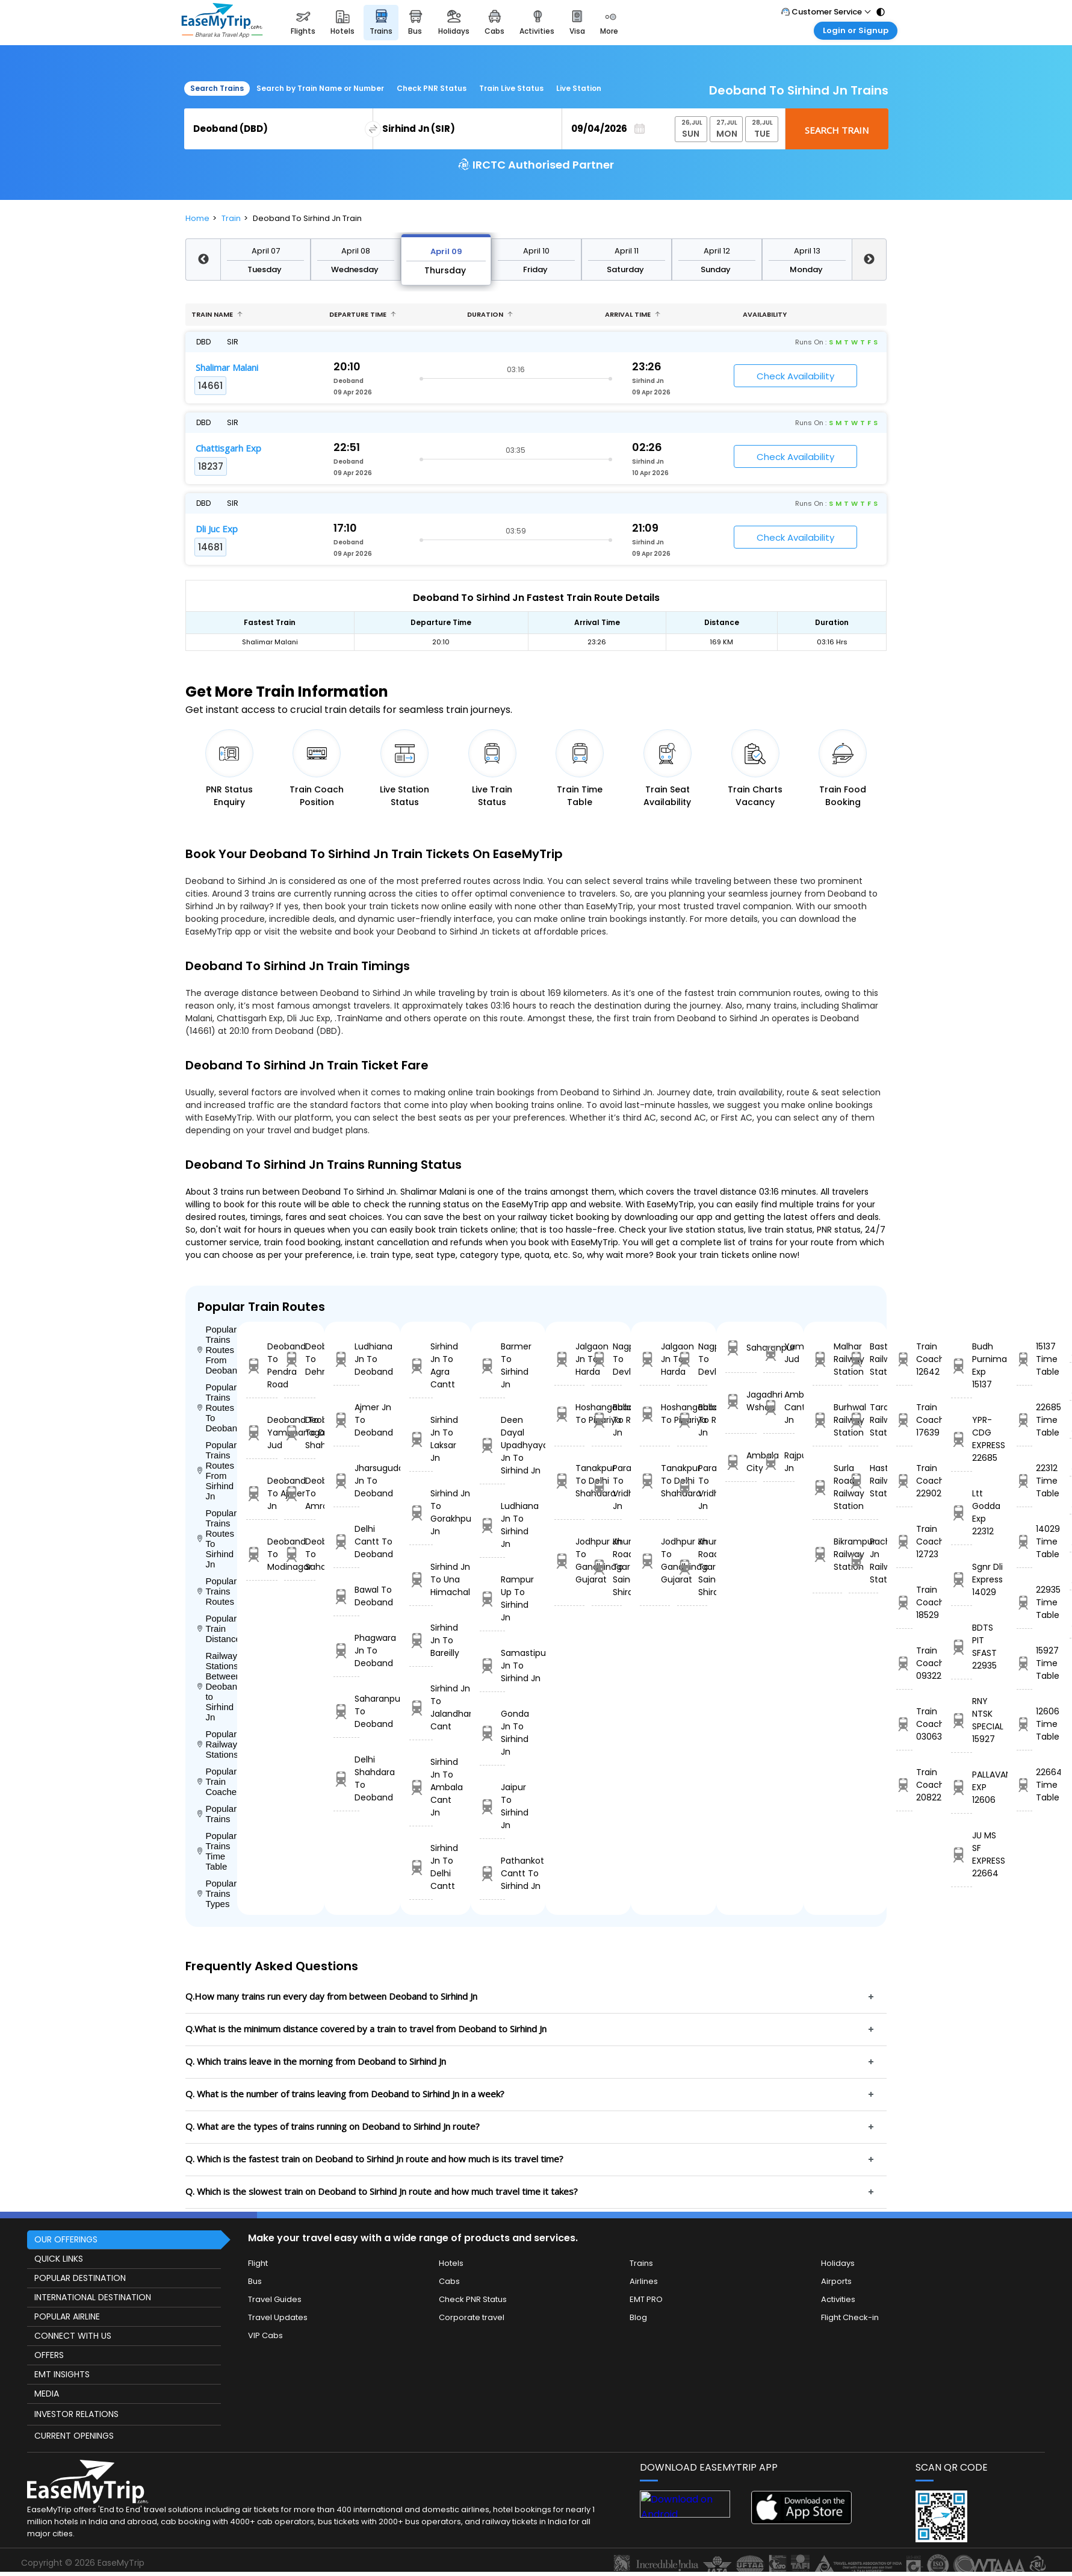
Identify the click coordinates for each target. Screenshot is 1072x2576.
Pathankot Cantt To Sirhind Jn (492, 1873)
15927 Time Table (1024, 1663)
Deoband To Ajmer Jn (261, 1493)
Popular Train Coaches (217, 1781)
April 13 (807, 251)
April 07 (266, 251)
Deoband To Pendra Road (261, 1365)
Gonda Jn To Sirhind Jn (492, 1733)
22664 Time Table (1024, 1784)
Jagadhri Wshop (741, 1401)
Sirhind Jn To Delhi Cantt (421, 1867)
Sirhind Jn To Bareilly (421, 1640)
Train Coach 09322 (904, 1663)
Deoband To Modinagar (261, 1554)
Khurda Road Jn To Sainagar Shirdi (607, 1566)
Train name (217, 314)
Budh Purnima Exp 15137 (962, 1365)
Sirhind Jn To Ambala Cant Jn (421, 1787)
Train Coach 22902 (904, 1480)
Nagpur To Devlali (607, 1359)
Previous (202, 259)
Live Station (578, 88)
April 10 (536, 251)
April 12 (717, 251)
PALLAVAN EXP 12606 (962, 1787)
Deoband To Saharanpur (299, 1554)
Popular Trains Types (217, 1893)
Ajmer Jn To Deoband (346, 1420)
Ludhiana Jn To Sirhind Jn (492, 1525)
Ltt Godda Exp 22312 (962, 1512)
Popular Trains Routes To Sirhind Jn (217, 1538)
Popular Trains (217, 1813)
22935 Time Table (1024, 1602)
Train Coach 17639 (904, 1420)
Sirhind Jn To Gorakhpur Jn (421, 1512)
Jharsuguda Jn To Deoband (346, 1480)
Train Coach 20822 (904, 1784)
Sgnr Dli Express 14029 (962, 1579)
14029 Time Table (1024, 1541)
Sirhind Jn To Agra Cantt (421, 1365)
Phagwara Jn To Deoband (346, 1650)
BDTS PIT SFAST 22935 (962, 1647)
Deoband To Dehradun (299, 1359)
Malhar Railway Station (827, 1359)
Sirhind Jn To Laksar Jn (421, 1439)
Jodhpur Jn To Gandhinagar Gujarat (569, 1560)
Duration (490, 314)
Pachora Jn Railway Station (863, 1560)
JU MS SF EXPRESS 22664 (962, 1854)
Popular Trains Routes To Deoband (217, 1407)
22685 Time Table (1024, 1420)
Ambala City (741, 1461)
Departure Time (362, 314)
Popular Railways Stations (217, 1744)
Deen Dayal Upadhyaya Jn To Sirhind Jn (492, 1445)
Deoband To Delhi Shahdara (299, 1432)
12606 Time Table (1024, 1724)
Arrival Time (632, 314)
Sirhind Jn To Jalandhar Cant (421, 1707)
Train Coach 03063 (904, 1724)
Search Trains (217, 88)
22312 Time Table (1024, 1480)
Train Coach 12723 (904, 1541)
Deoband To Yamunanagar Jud (261, 1432)
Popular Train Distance (217, 1628)
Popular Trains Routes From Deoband (217, 1349)
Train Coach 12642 (904, 1359)
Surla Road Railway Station (827, 1487)
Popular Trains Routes (217, 1591)
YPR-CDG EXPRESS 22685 (962, 1439)
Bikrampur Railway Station (827, 1554)
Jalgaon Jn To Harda (569, 1359)
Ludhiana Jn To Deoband (346, 1359)
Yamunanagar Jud (779, 1352)
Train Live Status (511, 88)
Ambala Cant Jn (779, 1407)
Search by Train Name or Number (320, 88)
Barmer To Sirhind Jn (492, 1365)
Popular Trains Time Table (217, 1851)
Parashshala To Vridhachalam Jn (607, 1487)
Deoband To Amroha (299, 1493)
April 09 (446, 251)
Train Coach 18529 (904, 1602)
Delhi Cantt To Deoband (346, 1541)
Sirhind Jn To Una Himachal (421, 1579)
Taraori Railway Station (863, 1420)
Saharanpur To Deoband (346, 1711)
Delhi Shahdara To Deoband (346, 1778)
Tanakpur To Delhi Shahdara (569, 1480)
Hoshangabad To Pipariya (569, 1413)
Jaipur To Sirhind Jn (492, 1806)
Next (869, 259)
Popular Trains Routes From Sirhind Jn (217, 1470)
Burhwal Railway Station (827, 1420)
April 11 (627, 251)
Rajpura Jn (779, 1461)
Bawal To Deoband (346, 1596)
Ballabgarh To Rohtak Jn (607, 1420)
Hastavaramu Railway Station (863, 1480)
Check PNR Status (431, 88)
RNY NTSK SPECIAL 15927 (962, 1720)
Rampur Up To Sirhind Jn (492, 1598)
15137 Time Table (1024, 1359)
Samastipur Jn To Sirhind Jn (492, 1665)
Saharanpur (741, 1347)
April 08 (355, 251)
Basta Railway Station (863, 1359)
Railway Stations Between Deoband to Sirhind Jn (217, 1686)
